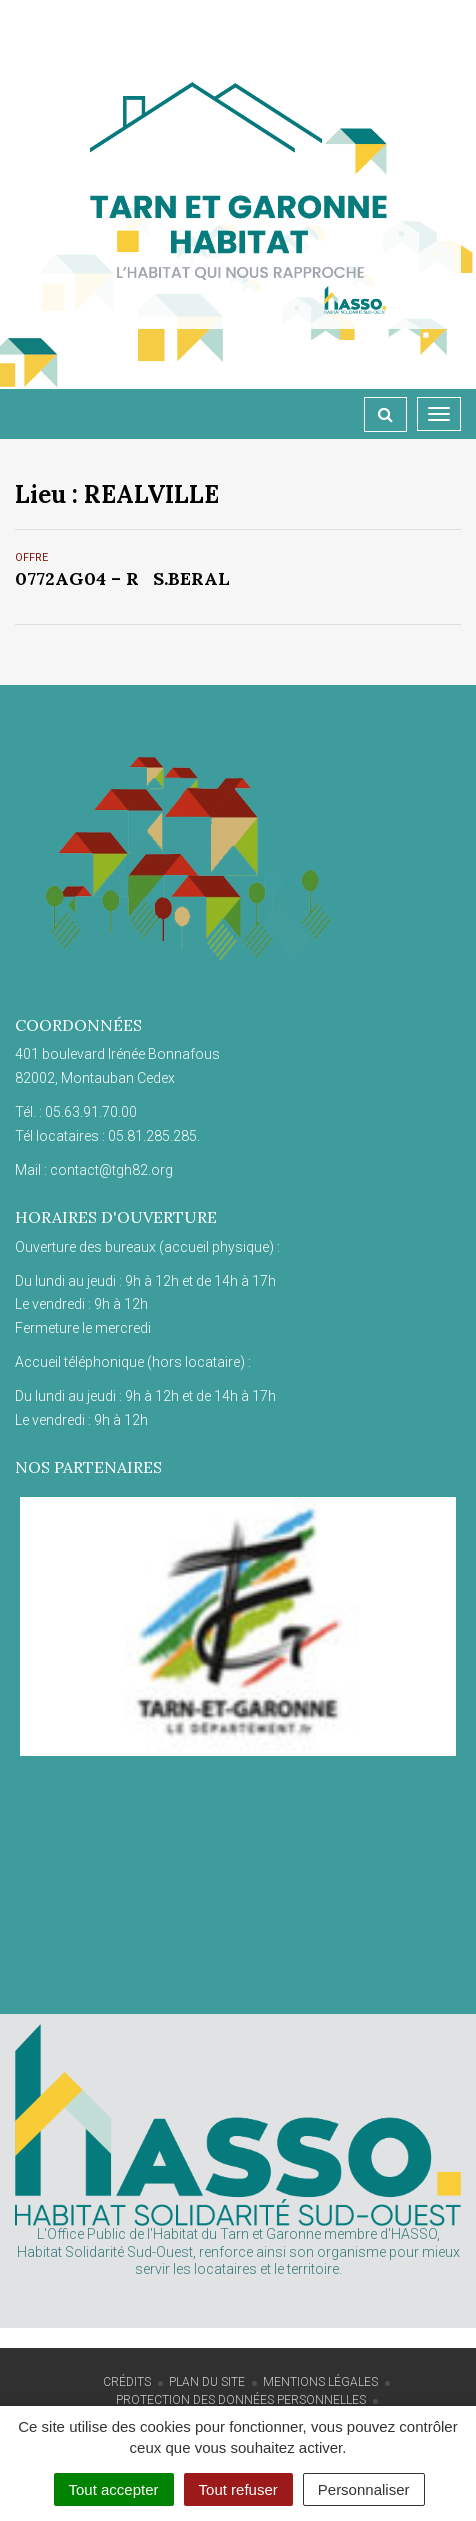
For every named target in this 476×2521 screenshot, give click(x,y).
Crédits (127, 2382)
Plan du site (207, 2382)
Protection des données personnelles (241, 2400)
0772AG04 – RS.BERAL (122, 578)
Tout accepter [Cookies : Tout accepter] (114, 2489)
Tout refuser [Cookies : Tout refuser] (238, 2489)
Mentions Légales (320, 2382)
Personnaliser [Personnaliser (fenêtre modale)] (364, 2489)
